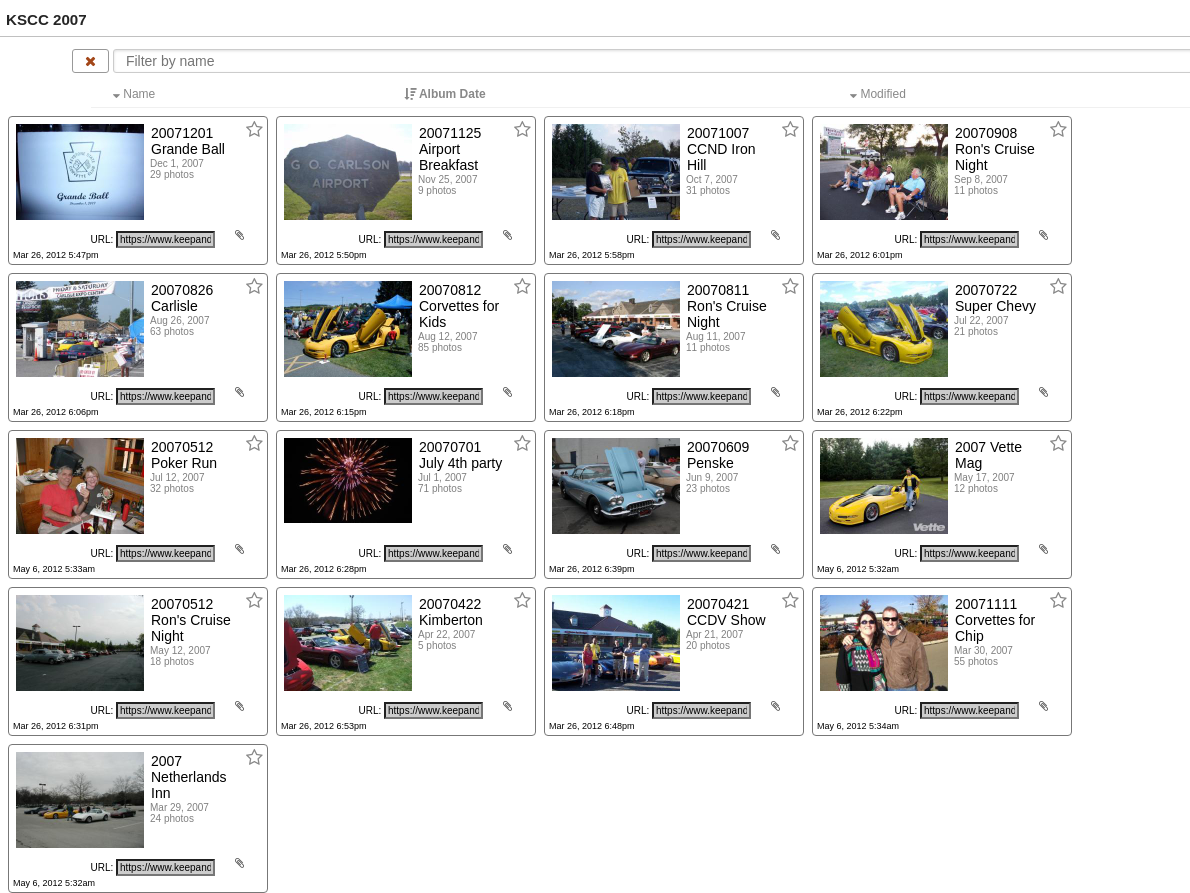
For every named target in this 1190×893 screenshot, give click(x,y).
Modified (879, 94)
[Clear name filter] (90, 61)
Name (136, 94)
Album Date (446, 94)
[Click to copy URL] (165, 239)
